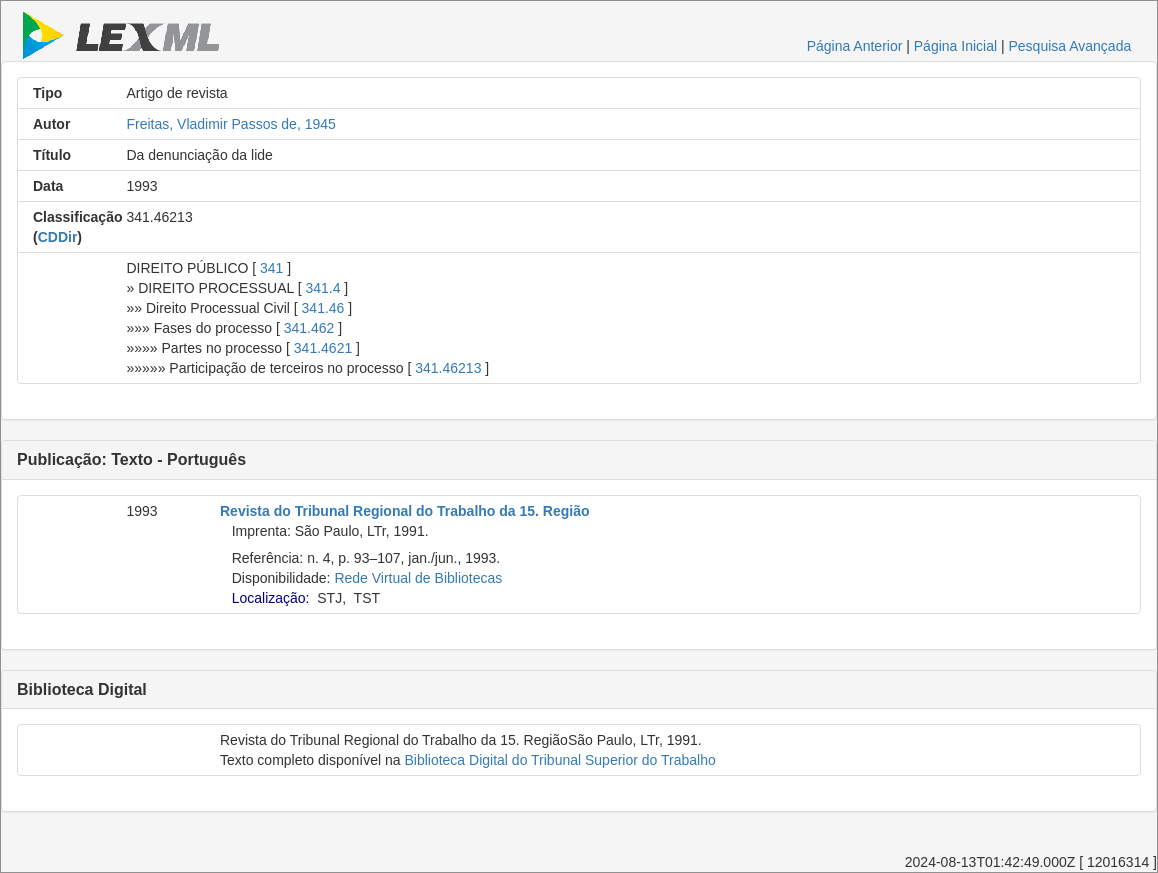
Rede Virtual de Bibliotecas (418, 578)
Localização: (271, 598)
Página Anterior (855, 46)
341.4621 (323, 348)
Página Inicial (955, 46)
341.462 (309, 328)
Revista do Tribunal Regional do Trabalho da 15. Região (405, 511)
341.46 (323, 308)
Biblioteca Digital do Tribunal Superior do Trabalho (559, 760)
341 (271, 268)
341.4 (322, 288)
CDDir (58, 237)
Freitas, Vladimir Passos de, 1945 (231, 124)
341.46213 (448, 368)
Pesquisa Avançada (1069, 46)
